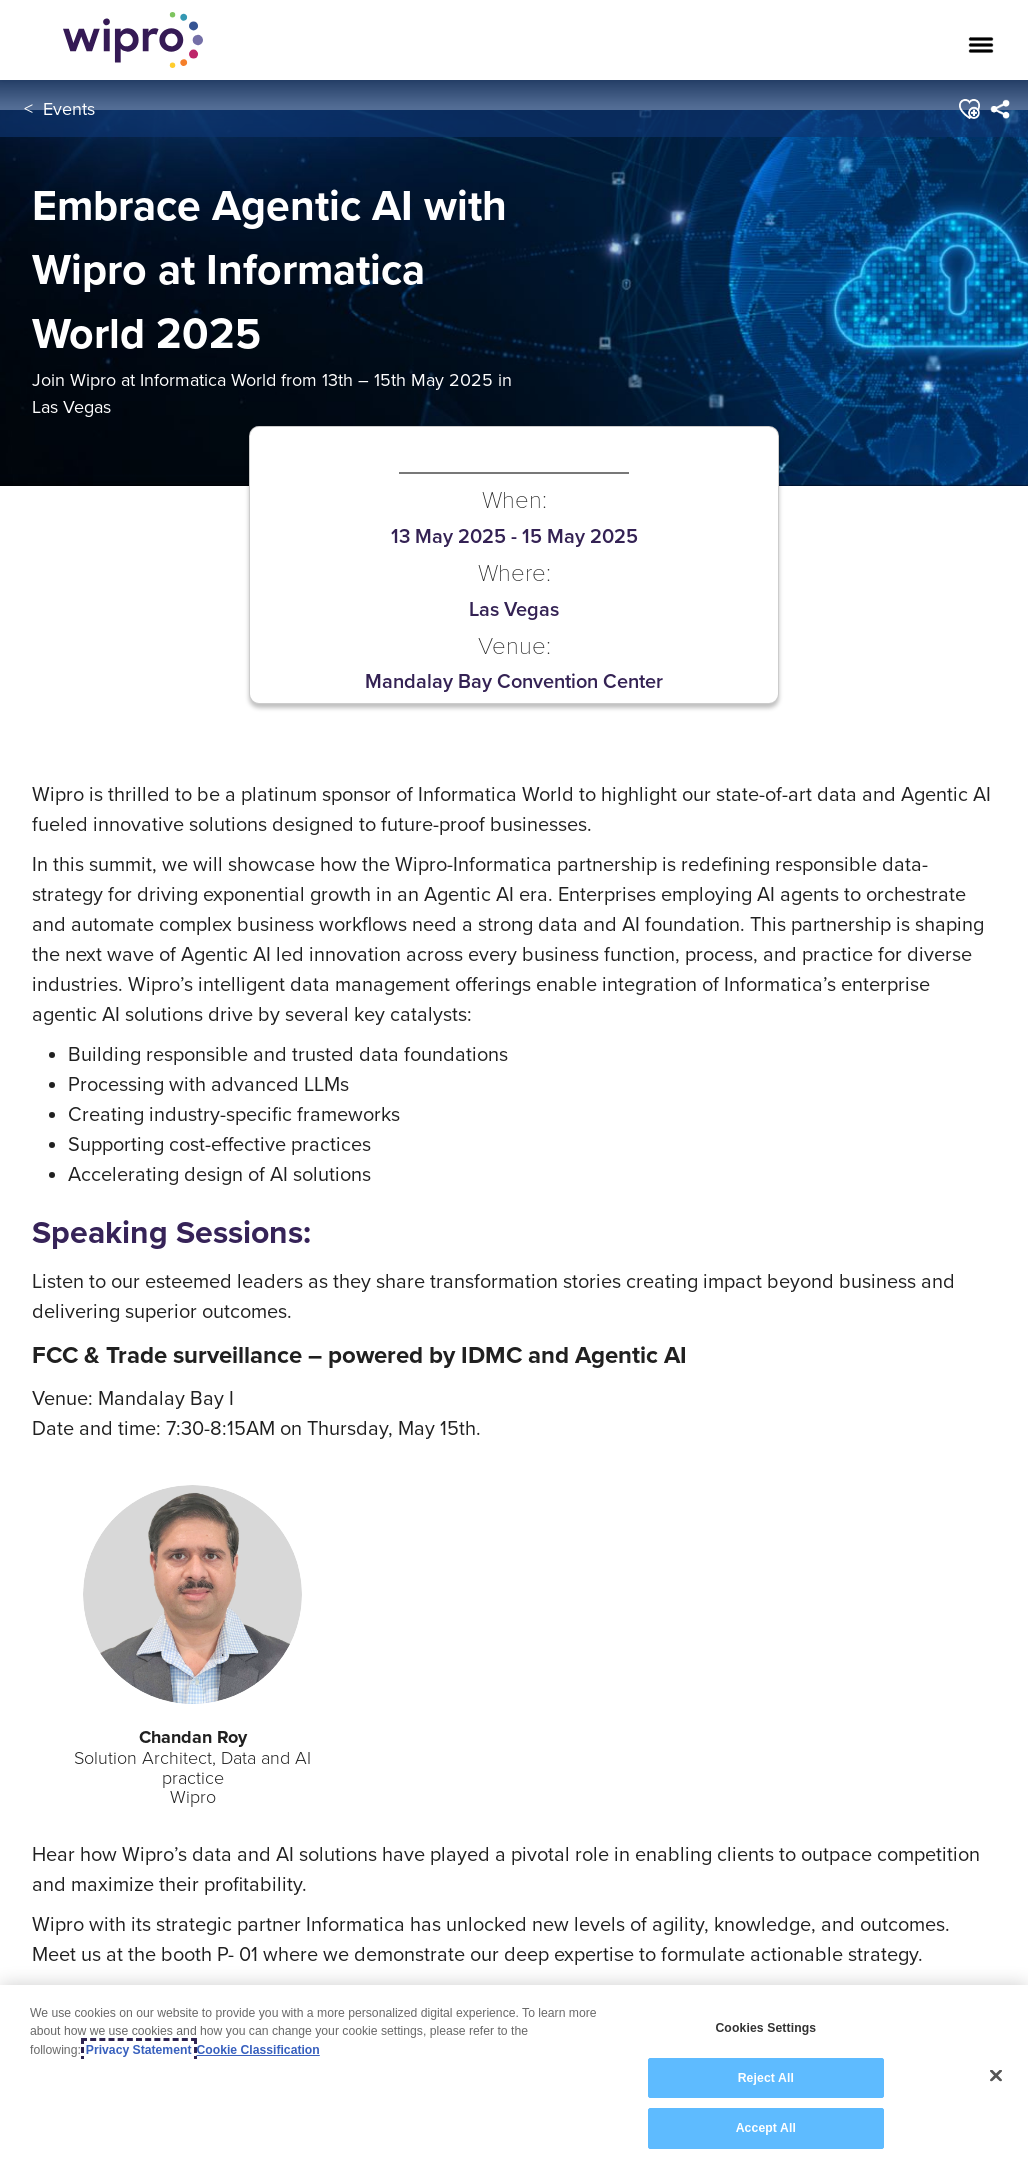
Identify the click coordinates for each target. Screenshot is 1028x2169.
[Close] (996, 2076)
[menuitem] (998, 109)
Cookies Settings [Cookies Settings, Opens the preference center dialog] (765, 2028)
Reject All (766, 2078)
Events (69, 108)
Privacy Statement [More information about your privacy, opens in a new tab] (139, 2050)
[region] (514, 2077)
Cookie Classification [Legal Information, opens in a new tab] (258, 2050)
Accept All (766, 2128)
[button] (967, 109)
